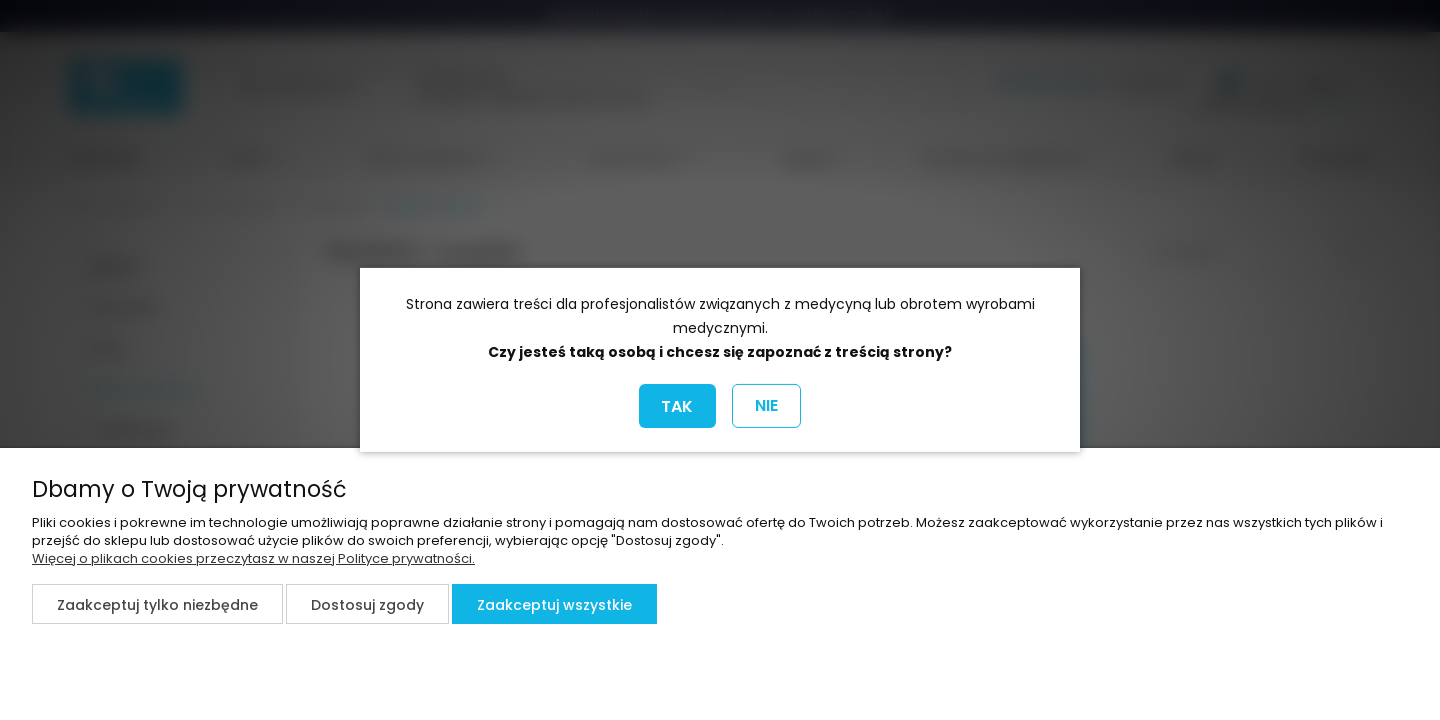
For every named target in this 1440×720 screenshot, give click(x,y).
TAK (677, 406)
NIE (766, 405)
